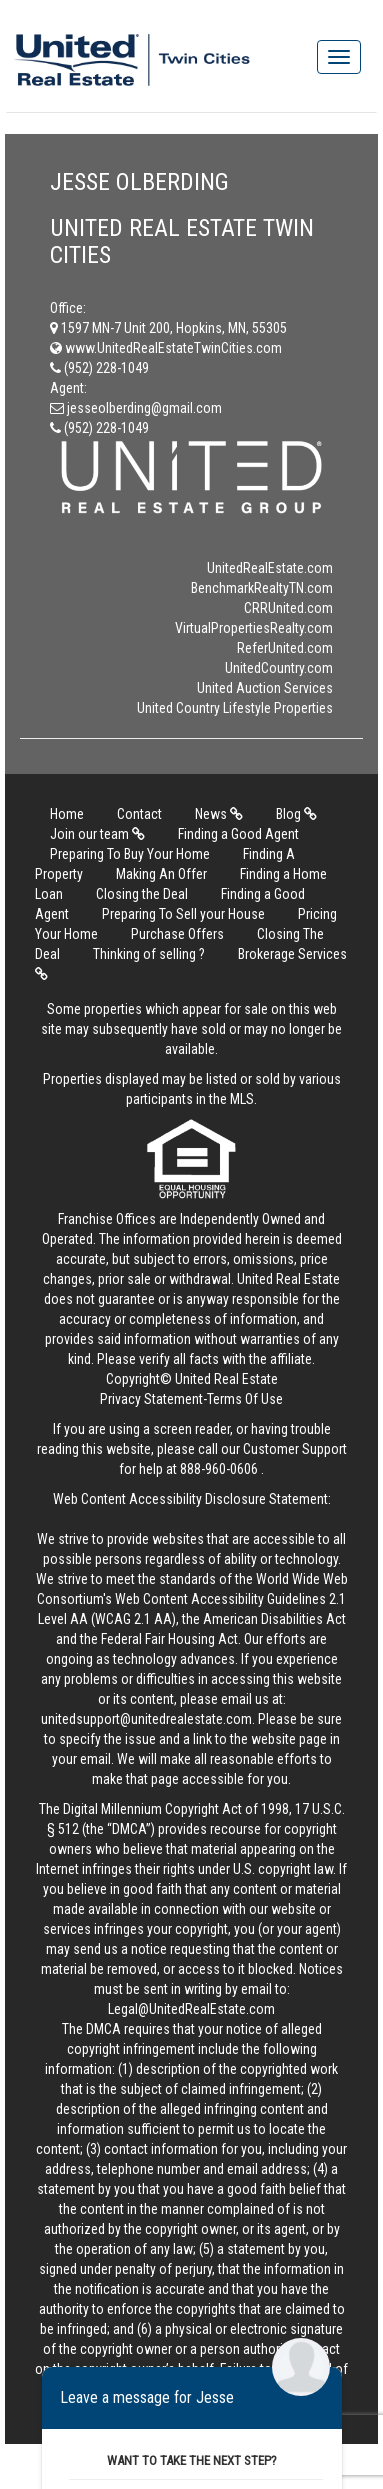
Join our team (97, 834)
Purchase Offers (177, 934)
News (219, 814)
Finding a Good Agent (238, 834)
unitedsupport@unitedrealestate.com (146, 1719)
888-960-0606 (219, 1469)
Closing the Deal (142, 894)
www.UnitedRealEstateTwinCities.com (166, 348)
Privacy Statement (151, 1399)
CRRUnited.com (288, 608)
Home (67, 814)
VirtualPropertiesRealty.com (254, 628)
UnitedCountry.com (279, 668)
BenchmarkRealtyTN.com (262, 588)
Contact (139, 814)
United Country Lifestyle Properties (235, 708)
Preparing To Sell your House (183, 914)
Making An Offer (161, 874)
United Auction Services (265, 688)
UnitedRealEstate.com (270, 568)
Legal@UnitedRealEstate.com (191, 2009)
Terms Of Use (245, 1399)
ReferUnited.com (285, 648)
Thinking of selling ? (149, 954)
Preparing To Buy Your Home (130, 854)
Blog (296, 814)
